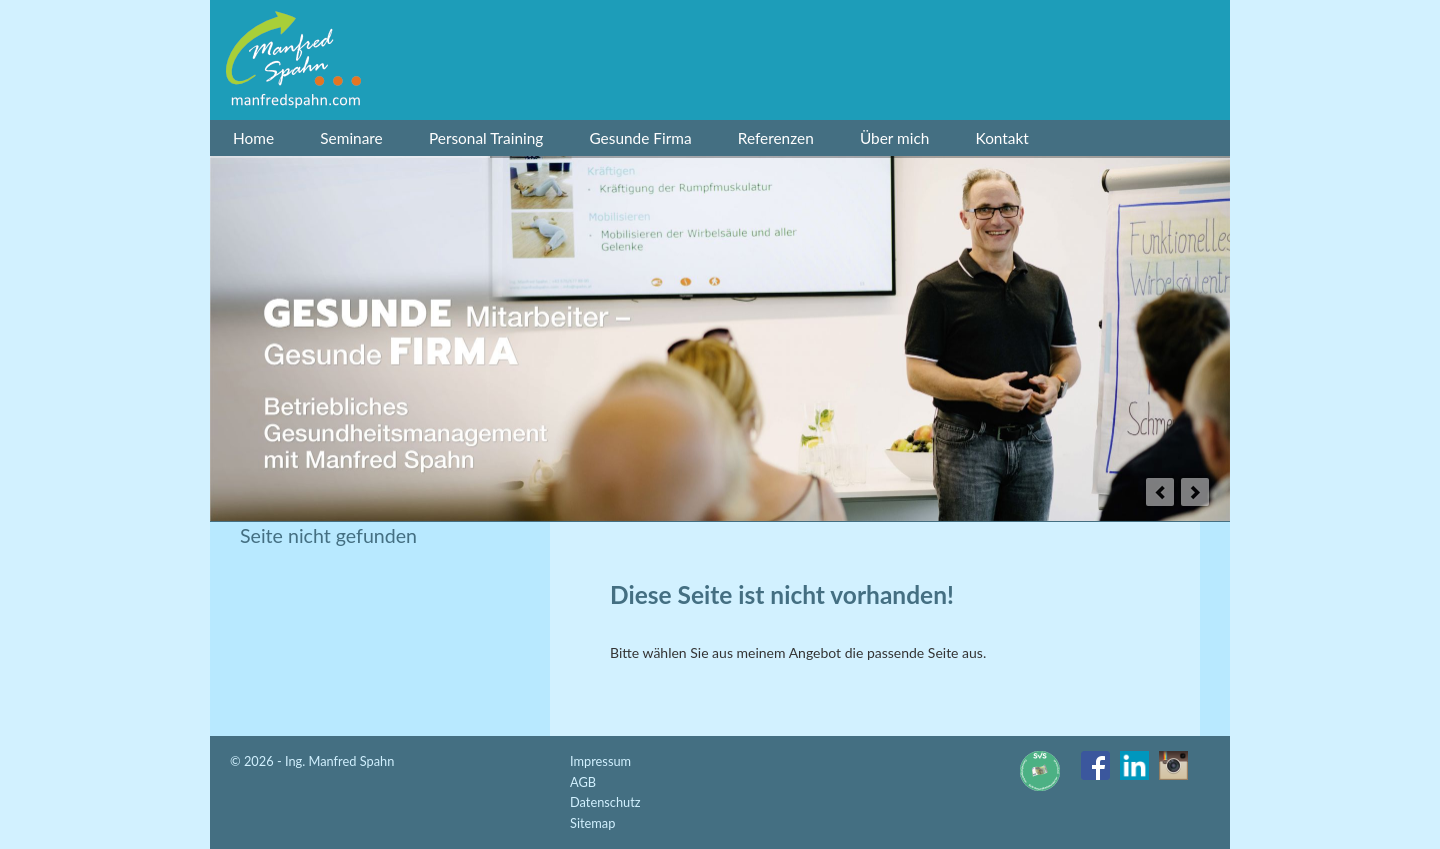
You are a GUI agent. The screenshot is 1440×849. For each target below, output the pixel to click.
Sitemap (592, 823)
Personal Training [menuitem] (486, 138)
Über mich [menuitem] (894, 138)
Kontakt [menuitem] (1002, 138)
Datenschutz (605, 802)
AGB (583, 782)
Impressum (600, 761)
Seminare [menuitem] (351, 138)
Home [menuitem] (253, 138)
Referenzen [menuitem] (776, 138)
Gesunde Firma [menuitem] (640, 138)
